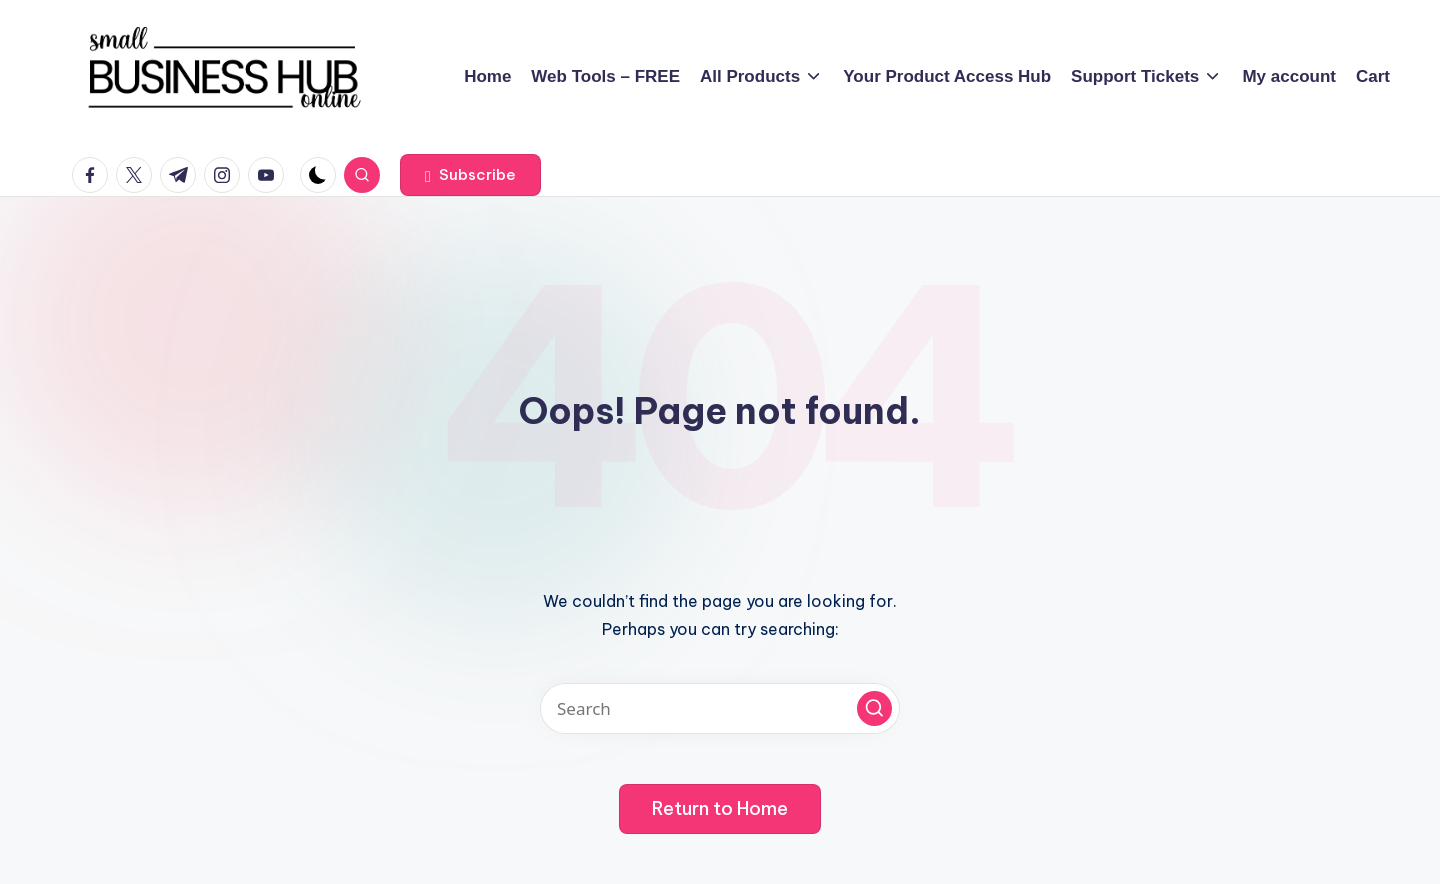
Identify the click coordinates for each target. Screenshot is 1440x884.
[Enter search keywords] (720, 708)
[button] (470, 175)
